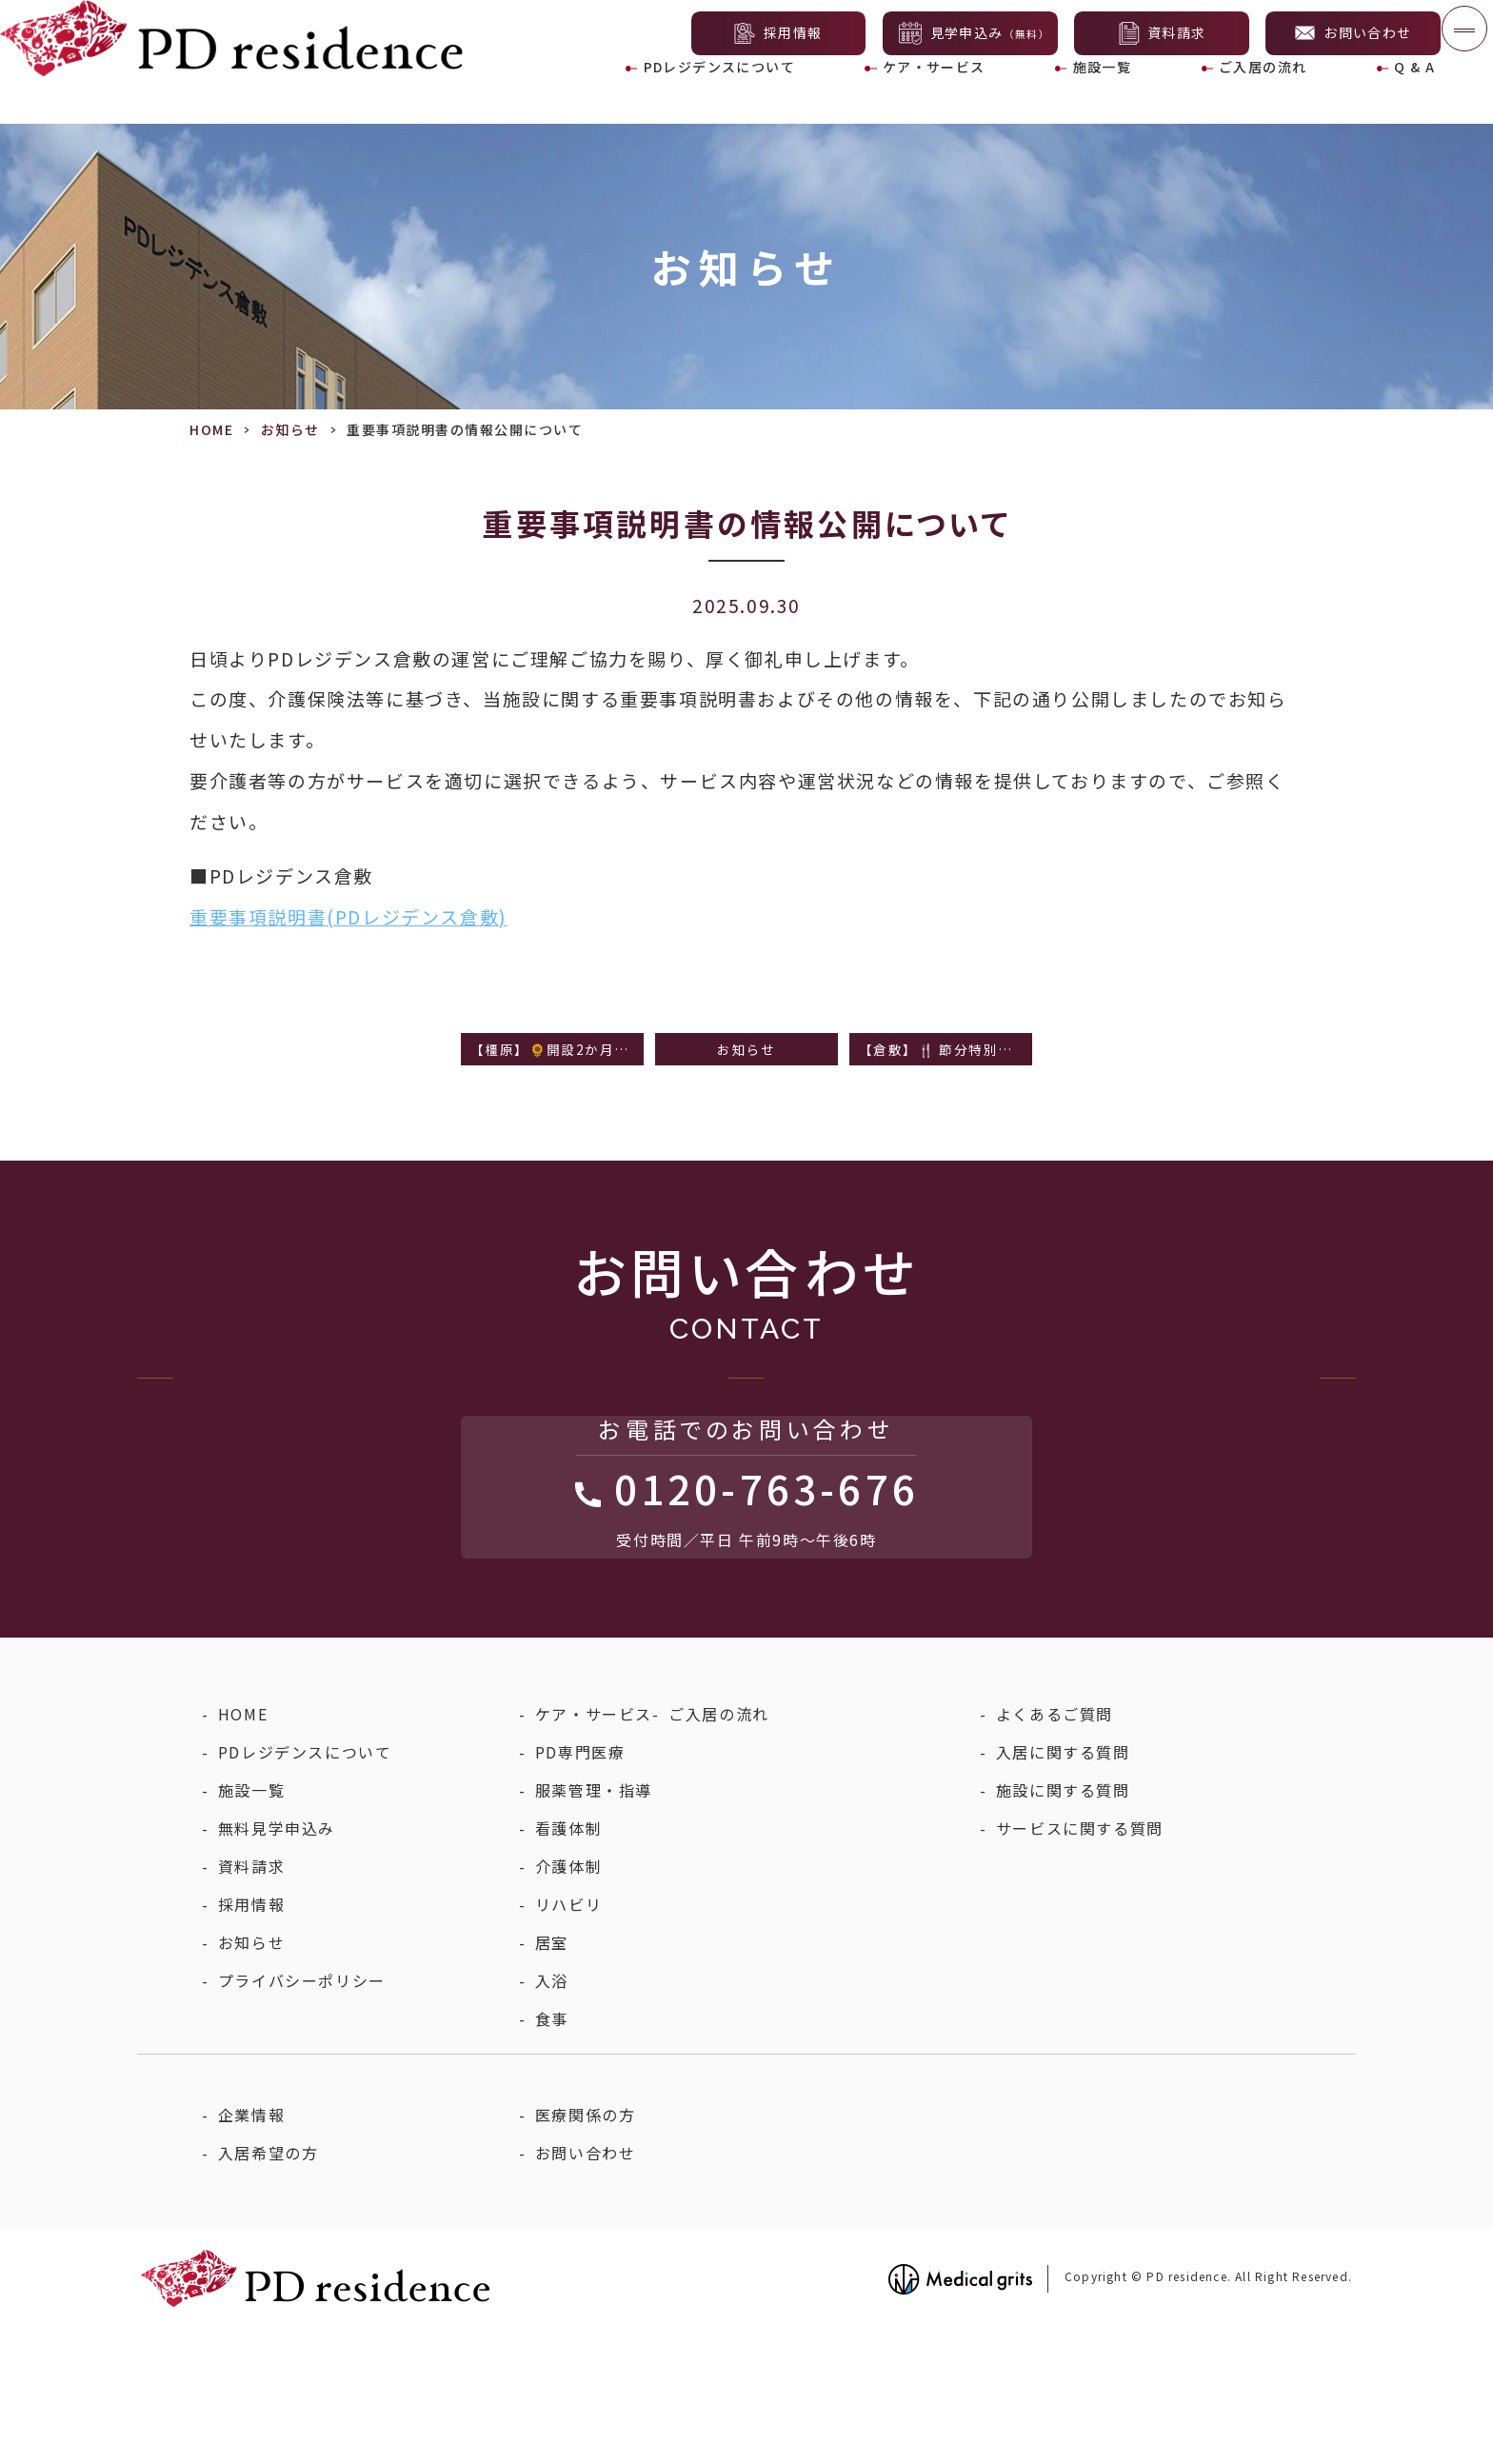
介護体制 (568, 2002)
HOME (211, 429)
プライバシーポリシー (302, 2116)
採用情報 (251, 2040)
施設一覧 (1099, 95)
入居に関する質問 (1063, 1888)
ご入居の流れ (1254, 95)
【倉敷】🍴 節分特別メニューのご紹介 (945, 1051)
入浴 (551, 2116)
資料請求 (251, 2002)
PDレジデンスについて (721, 95)
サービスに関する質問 (1080, 1964)
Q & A (1399, 95)
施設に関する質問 (1063, 1926)
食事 (551, 2154)
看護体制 (568, 1964)
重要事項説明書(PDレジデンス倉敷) (348, 916)
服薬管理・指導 (593, 1926)
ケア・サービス (937, 95)
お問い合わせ (585, 2288)
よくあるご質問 (1054, 1849)
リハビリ (568, 2040)
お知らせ (290, 429)
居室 (551, 2078)
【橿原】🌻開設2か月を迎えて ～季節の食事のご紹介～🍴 (557, 1051)
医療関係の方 (585, 2250)
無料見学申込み (276, 1964)
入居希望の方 (268, 2288)
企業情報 (251, 2250)
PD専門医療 (580, 1888)
